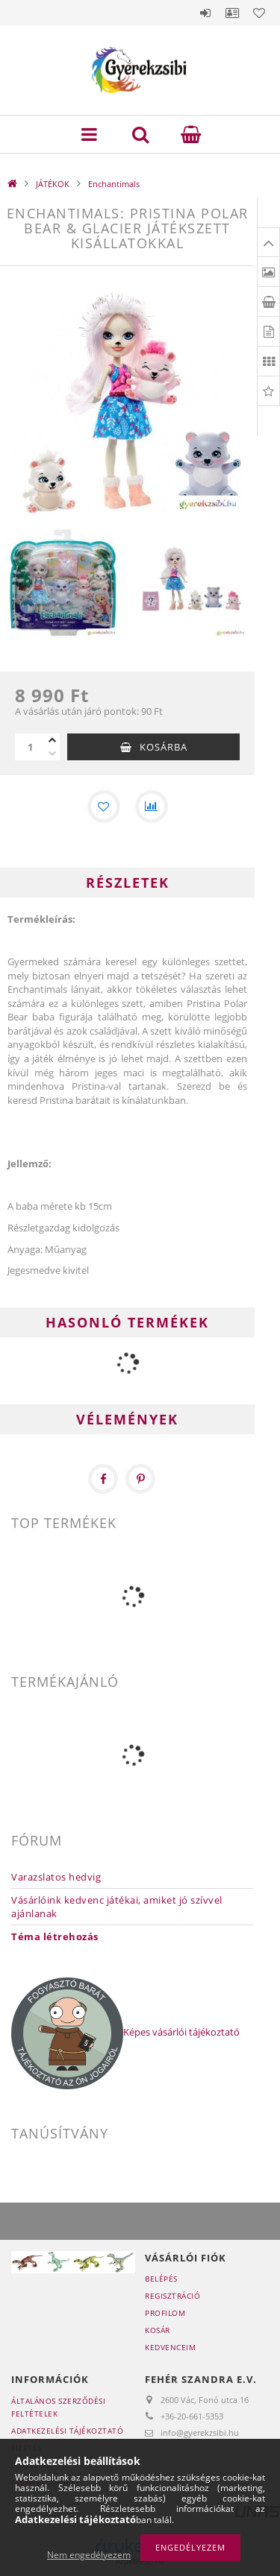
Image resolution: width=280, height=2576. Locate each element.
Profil (232, 12)
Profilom (165, 2313)
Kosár (157, 2330)
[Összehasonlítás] (151, 806)
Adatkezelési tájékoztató (67, 2430)
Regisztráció (172, 2296)
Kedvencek (259, 12)
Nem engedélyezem (89, 2554)
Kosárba (163, 747)
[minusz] (52, 753)
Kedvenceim (170, 2347)
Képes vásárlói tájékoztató (181, 2032)
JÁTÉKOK (52, 183)
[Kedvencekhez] (103, 806)
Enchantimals (114, 183)
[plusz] (52, 740)
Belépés (205, 12)
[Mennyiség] (30, 746)
